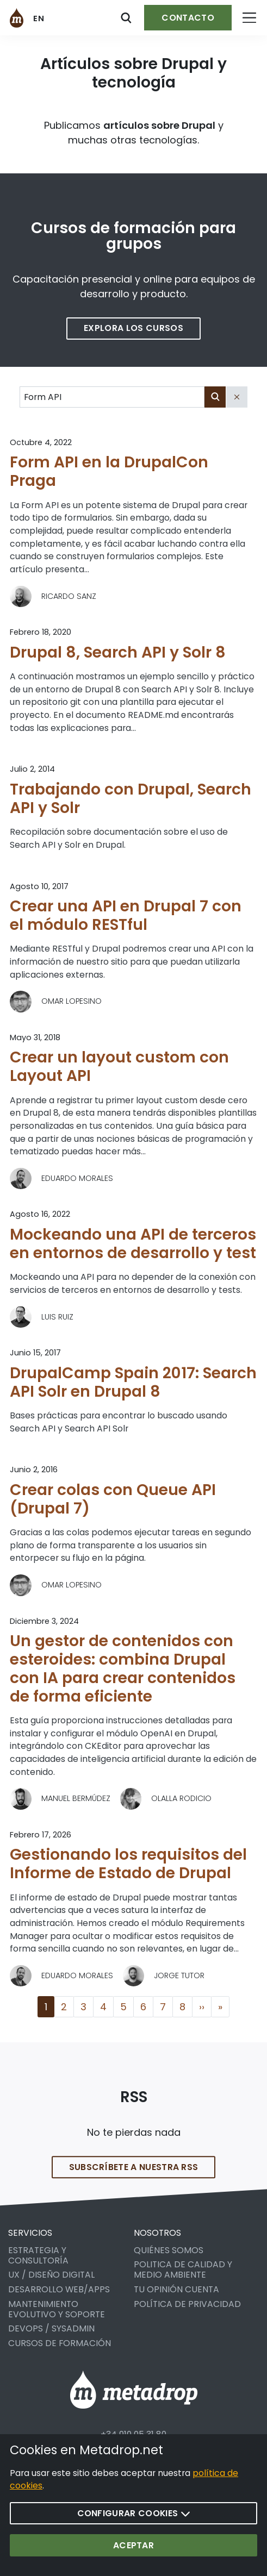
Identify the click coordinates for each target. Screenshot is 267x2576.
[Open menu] (249, 17)
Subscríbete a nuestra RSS (133, 2179)
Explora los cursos (133, 328)
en (39, 18)
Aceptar (133, 2545)
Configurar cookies (133, 2513)
